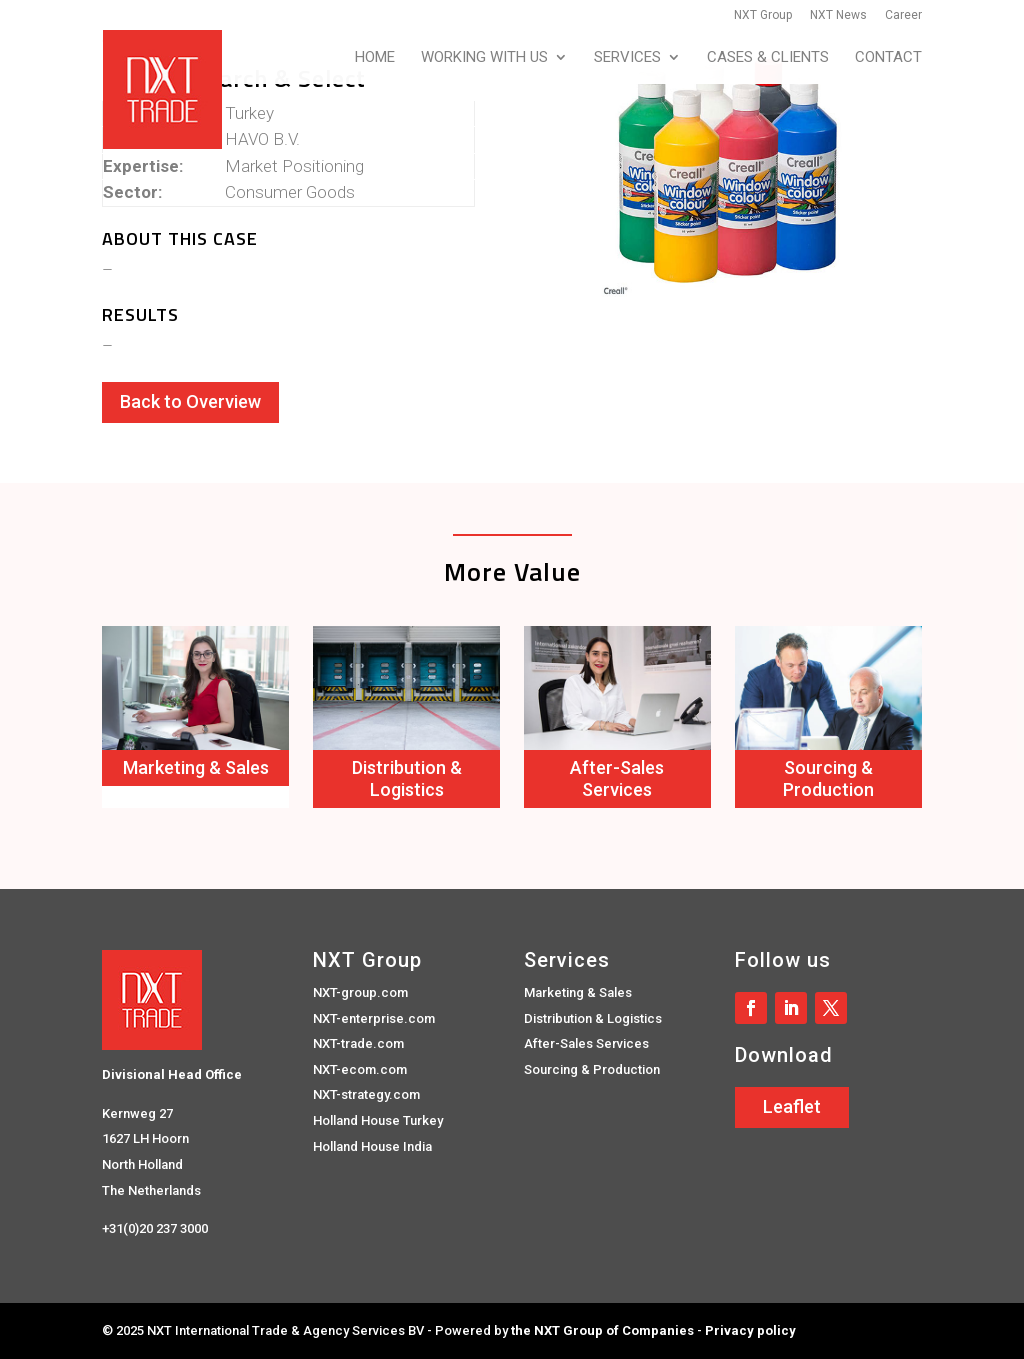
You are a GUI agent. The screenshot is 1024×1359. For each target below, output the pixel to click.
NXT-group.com (360, 992)
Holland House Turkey (378, 1120)
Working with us (484, 58)
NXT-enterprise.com (374, 1018)
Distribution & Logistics (407, 778)
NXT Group (763, 15)
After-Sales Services (617, 778)
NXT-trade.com (358, 1043)
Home (375, 58)
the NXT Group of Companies (602, 1330)
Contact (888, 58)
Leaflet (792, 1106)
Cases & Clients (768, 58)
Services (627, 58)
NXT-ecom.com (360, 1069)
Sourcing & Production (828, 778)
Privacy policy (750, 1330)
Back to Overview (190, 401)
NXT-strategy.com (366, 1094)
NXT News (838, 15)
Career (903, 15)
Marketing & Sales (196, 767)
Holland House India (372, 1146)
